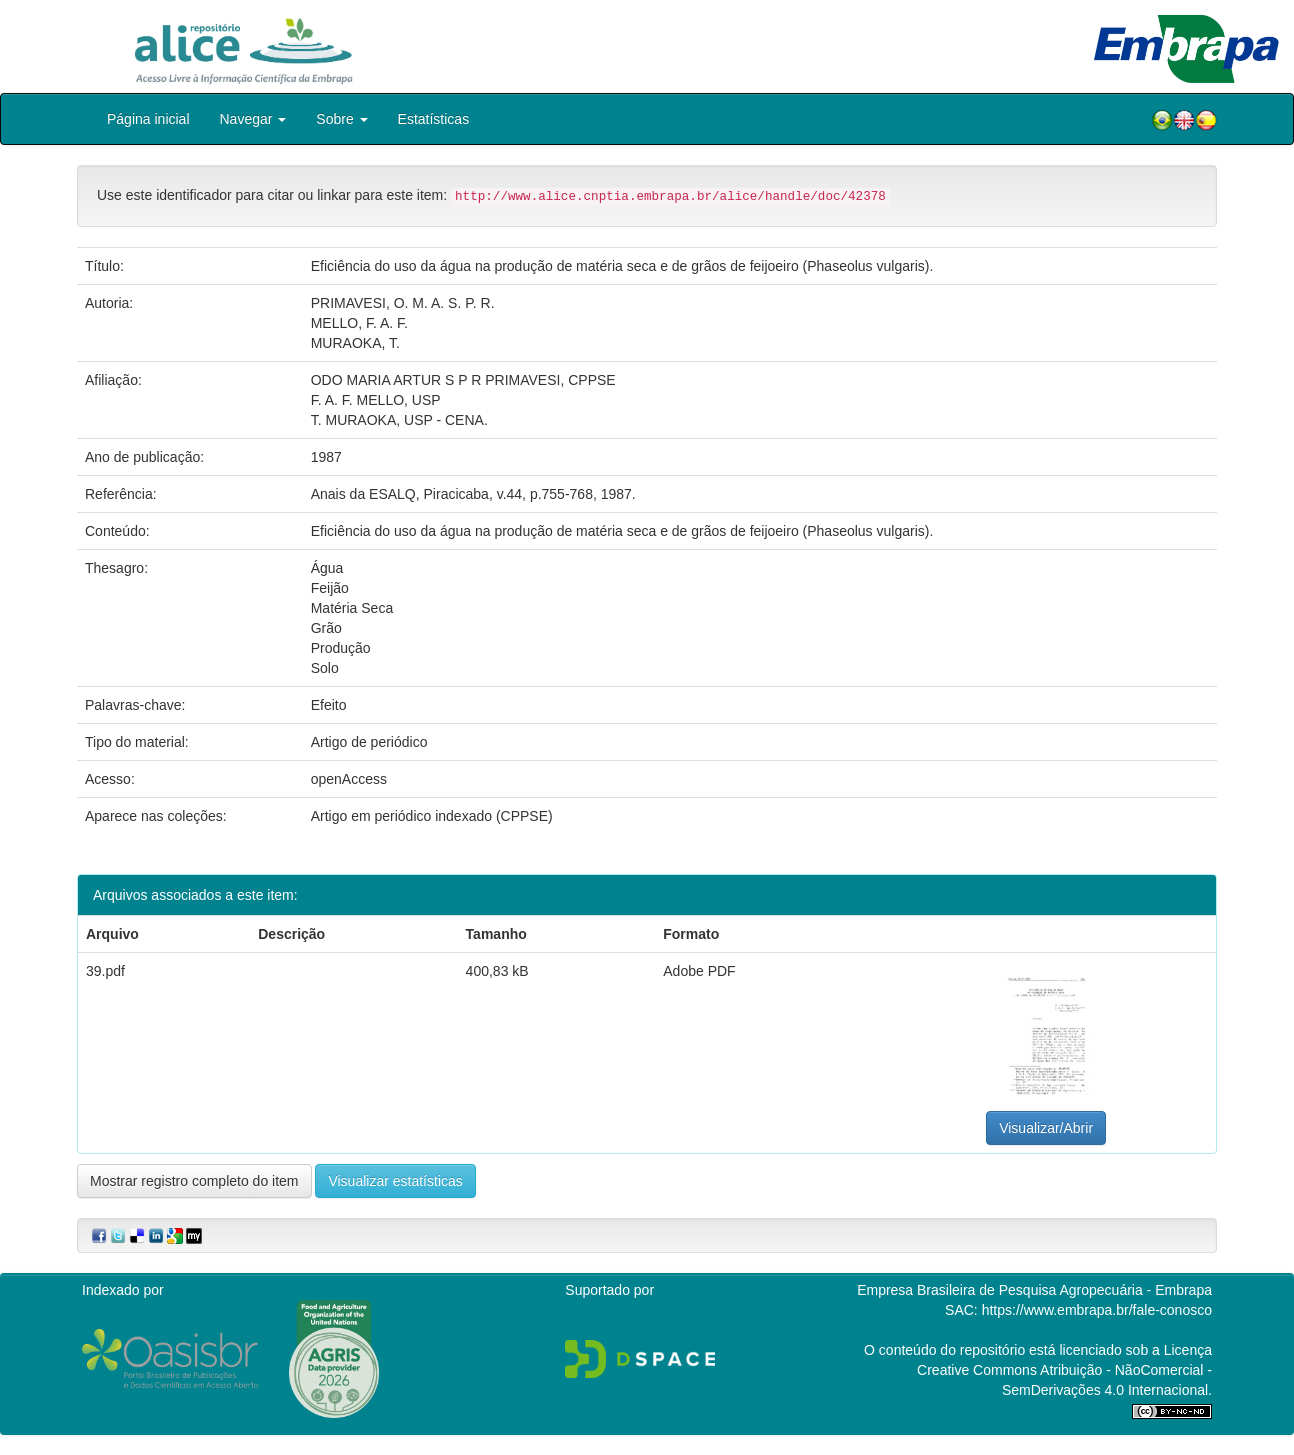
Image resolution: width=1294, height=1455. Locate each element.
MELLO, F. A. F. (359, 323)
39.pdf (105, 971)
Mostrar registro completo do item (194, 1181)
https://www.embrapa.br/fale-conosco (1097, 1310)
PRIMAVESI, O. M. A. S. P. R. (403, 303)
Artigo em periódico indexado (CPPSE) (432, 816)
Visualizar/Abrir (1046, 1128)
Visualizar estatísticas (395, 1181)
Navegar (253, 119)
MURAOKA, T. (355, 343)
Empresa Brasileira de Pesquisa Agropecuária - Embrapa (1034, 1290)
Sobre (341, 119)
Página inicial (148, 119)
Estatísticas (434, 119)
